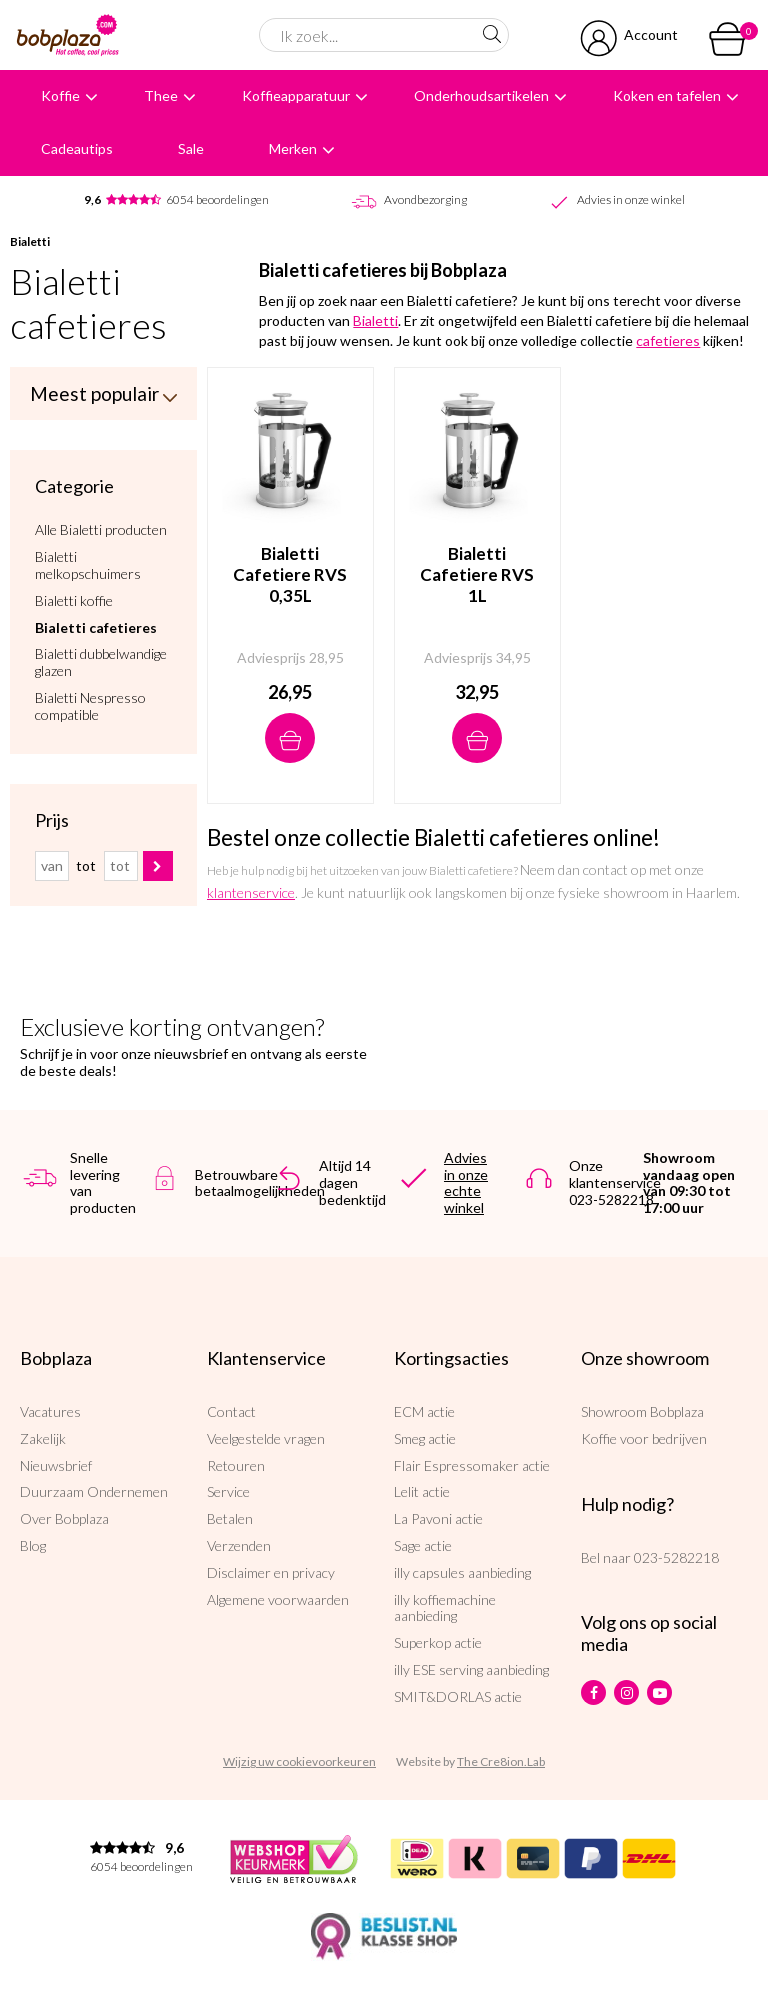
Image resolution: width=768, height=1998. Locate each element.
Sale (191, 148)
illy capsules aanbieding (462, 1572)
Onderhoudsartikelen (481, 95)
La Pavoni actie (438, 1518)
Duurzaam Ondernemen (94, 1491)
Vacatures (50, 1411)
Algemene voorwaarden (278, 1599)
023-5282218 (676, 1557)
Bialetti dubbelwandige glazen (101, 660)
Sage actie (423, 1545)
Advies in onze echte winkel (466, 1182)
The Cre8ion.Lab (501, 1761)
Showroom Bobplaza (642, 1411)
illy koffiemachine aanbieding (445, 1608)
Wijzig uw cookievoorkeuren (299, 1761)
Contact (231, 1411)
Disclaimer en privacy (271, 1572)
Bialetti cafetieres (96, 626)
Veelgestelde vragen (266, 1438)
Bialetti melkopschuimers (88, 563)
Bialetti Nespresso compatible (90, 704)
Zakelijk (43, 1438)
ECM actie (424, 1411)
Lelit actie (422, 1491)
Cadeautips (77, 148)
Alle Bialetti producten (101, 528)
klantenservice (251, 892)
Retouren (236, 1465)
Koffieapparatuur (296, 95)
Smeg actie (425, 1438)
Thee (161, 95)
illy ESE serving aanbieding (471, 1669)
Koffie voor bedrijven (644, 1438)
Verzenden (239, 1545)
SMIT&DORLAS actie (458, 1696)
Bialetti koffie (74, 599)
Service (228, 1491)
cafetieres (668, 340)
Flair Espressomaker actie (472, 1465)
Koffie (60, 95)
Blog (33, 1545)
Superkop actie (438, 1642)
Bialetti (30, 241)
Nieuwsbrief (56, 1465)
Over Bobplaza (64, 1518)
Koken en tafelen (667, 95)
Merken (293, 148)
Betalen (230, 1518)
